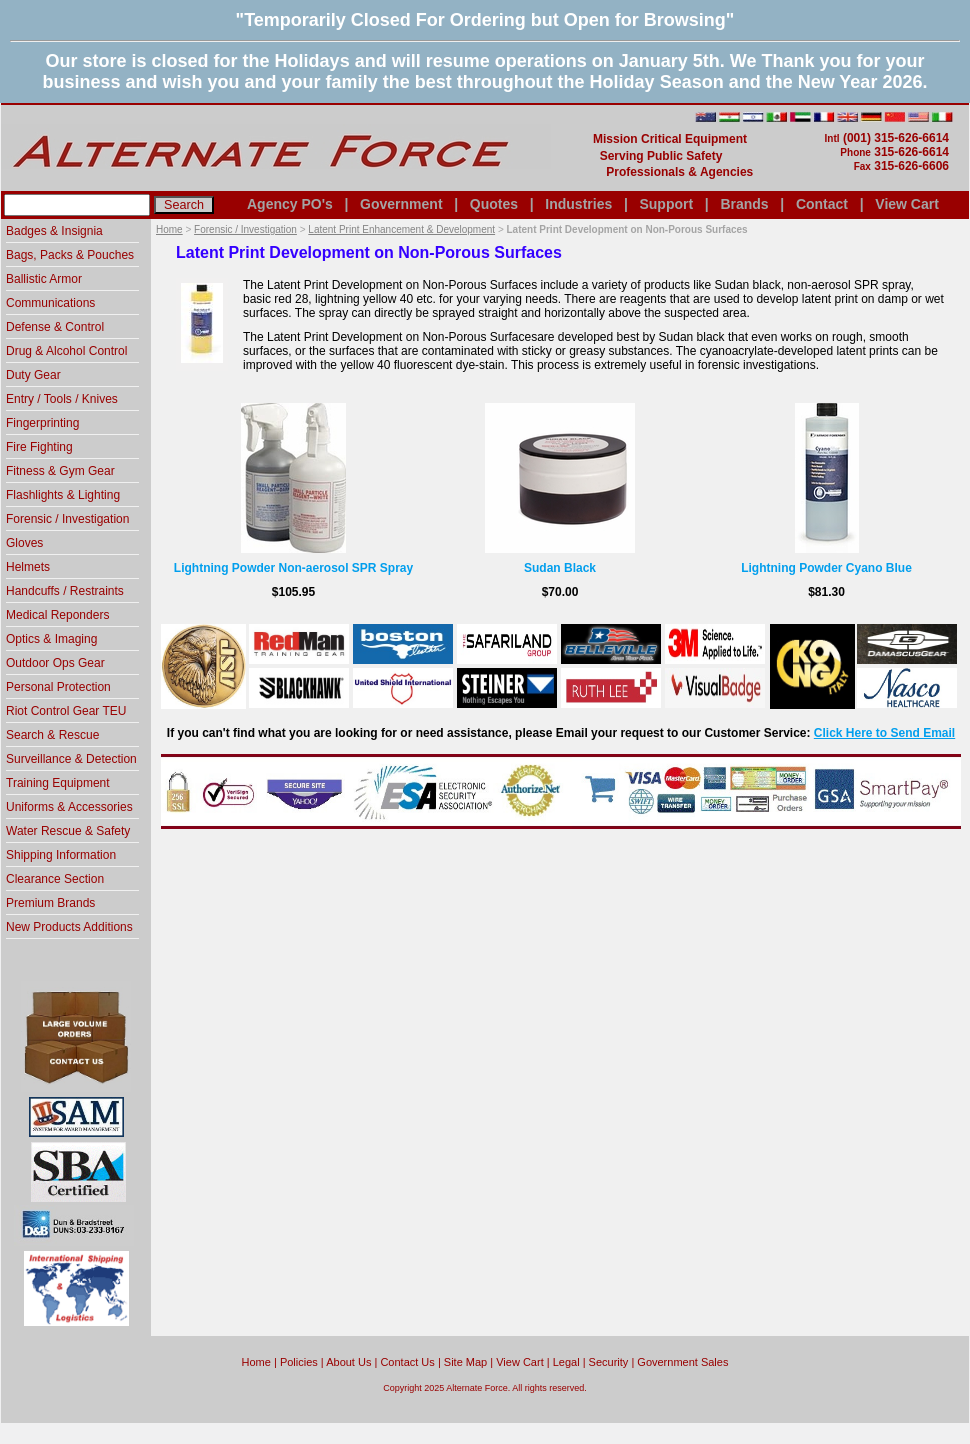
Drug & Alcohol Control (66, 351)
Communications (50, 303)
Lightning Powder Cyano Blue (826, 568)
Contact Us (407, 1362)
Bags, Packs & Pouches (70, 255)
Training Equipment (58, 783)
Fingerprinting (42, 423)
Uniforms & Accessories (69, 807)
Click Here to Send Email (884, 733)
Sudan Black (560, 568)
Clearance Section (55, 879)
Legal (566, 1362)
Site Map (465, 1362)
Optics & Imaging (51, 639)
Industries (578, 204)
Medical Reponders (57, 615)
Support (666, 204)
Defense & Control (55, 327)
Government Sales (682, 1362)
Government (401, 204)
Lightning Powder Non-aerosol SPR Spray (293, 568)
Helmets (28, 567)
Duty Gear (33, 375)
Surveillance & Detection (71, 759)
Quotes (494, 204)
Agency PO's (290, 204)
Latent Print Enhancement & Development (401, 229)
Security (609, 1362)
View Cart (907, 204)
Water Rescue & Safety (68, 831)
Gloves (24, 543)
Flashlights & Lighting (63, 495)
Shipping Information (61, 855)
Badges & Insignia (54, 231)
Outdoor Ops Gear (55, 663)
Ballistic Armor (44, 279)
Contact (822, 204)
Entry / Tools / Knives (62, 399)
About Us (348, 1362)
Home (169, 229)
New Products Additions (69, 927)
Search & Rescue (52, 735)
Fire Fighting (39, 447)
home (256, 1362)
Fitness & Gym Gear (60, 471)
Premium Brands (50, 903)
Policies (299, 1362)
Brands (744, 204)
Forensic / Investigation (245, 229)
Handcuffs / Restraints (65, 591)
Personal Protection (58, 687)
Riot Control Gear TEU (66, 711)
